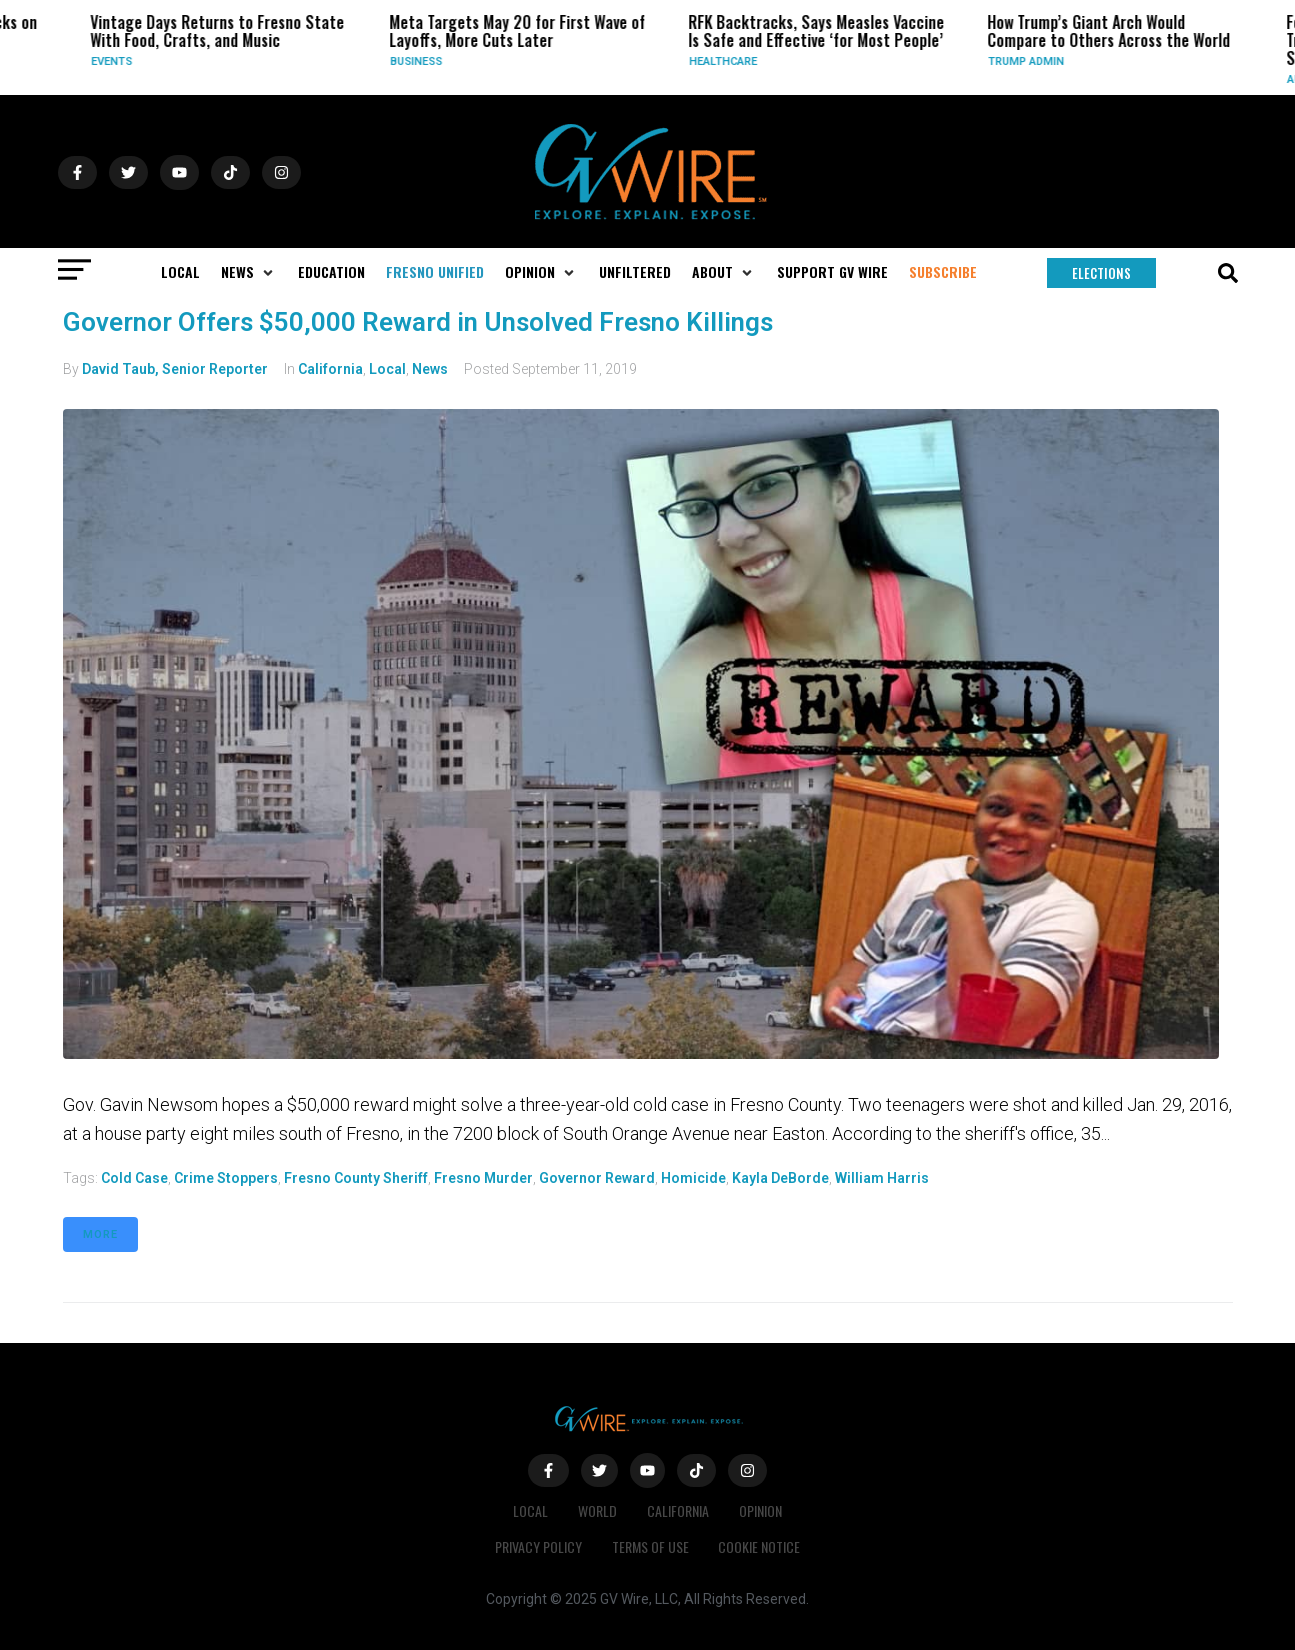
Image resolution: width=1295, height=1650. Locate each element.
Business (417, 61)
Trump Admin (1027, 61)
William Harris (882, 1178)
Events (112, 61)
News (430, 369)
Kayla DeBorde (780, 1178)
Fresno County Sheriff (356, 1178)
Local (387, 369)
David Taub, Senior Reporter (175, 369)
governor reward (597, 1178)
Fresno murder (483, 1178)
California (330, 369)
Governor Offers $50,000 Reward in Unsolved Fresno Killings (418, 322)
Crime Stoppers (226, 1178)
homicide (693, 1178)
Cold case (134, 1178)
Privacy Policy (538, 1546)
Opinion (760, 1510)
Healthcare (724, 61)
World (597, 1510)
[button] (249, 272)
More (100, 1234)
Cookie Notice (760, 1546)
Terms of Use (650, 1546)
